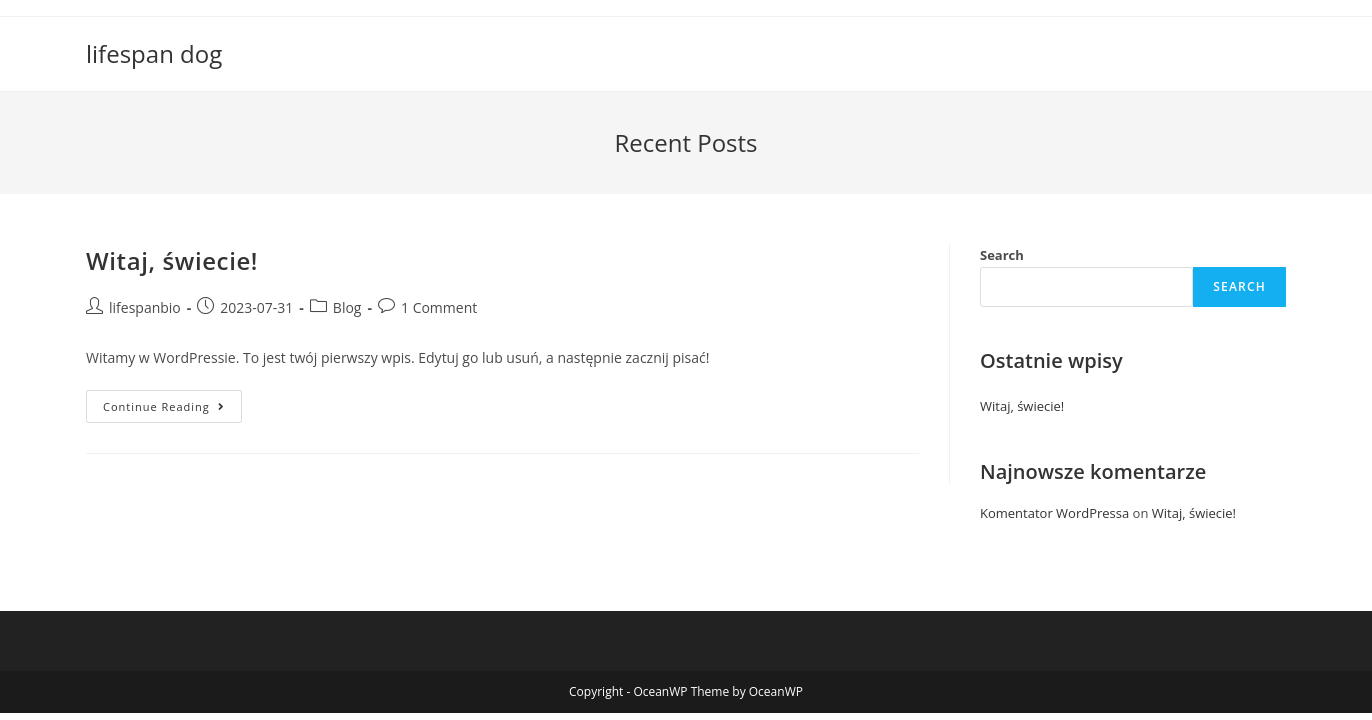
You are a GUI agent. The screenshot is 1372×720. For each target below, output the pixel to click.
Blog (347, 307)
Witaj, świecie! (172, 260)
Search (1002, 255)
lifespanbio (145, 307)
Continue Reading (172, 410)
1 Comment (439, 307)
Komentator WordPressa (1054, 513)
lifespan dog (154, 53)
